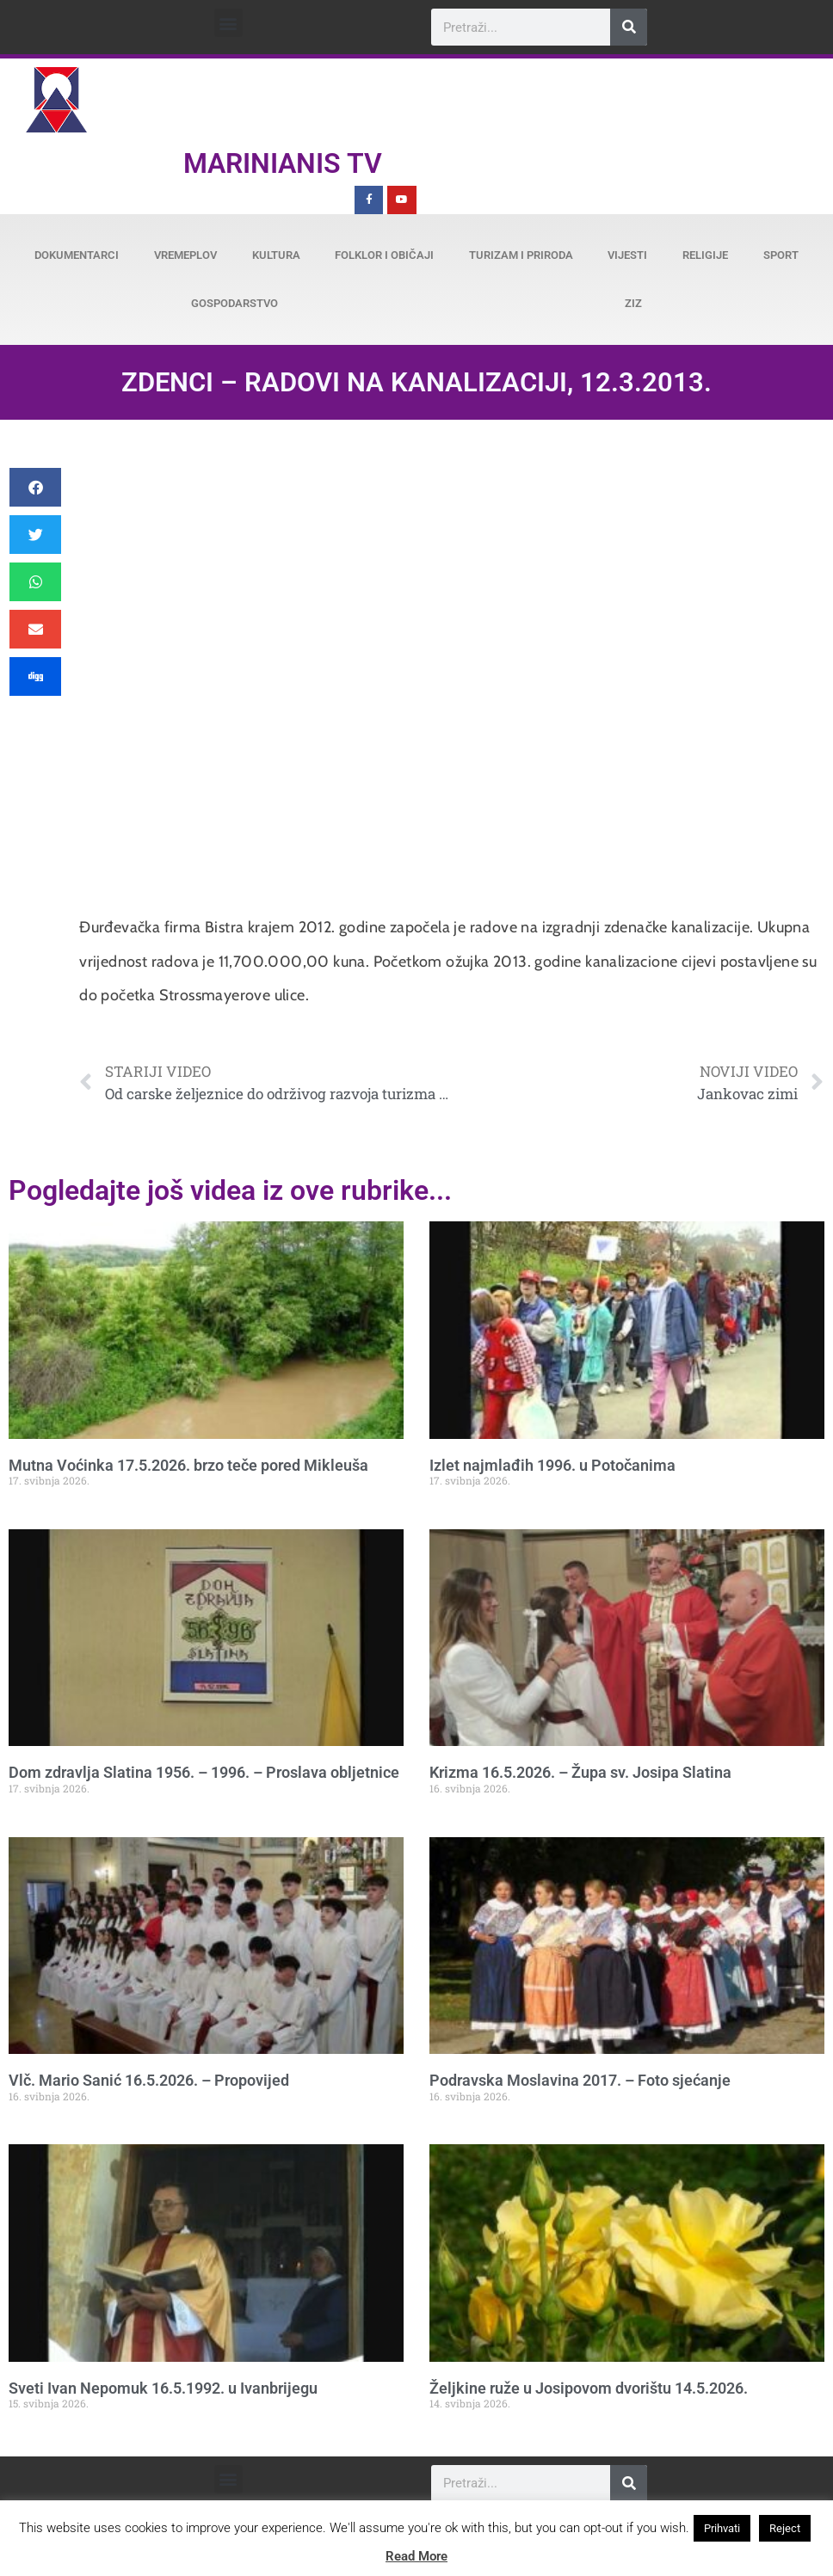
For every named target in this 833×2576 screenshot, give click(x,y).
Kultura (276, 255)
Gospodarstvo (234, 303)
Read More (416, 2556)
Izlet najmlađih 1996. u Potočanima (552, 1465)
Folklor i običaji (384, 255)
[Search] (628, 27)
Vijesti (627, 255)
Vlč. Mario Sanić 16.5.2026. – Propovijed (149, 2080)
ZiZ (633, 303)
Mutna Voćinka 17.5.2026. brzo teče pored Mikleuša (188, 1465)
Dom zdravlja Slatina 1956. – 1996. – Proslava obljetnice (204, 1772)
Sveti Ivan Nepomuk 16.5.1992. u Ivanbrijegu (163, 2388)
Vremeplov (185, 255)
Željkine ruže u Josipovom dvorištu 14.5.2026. (588, 2388)
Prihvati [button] (722, 2528)
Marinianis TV (282, 163)
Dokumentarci (76, 255)
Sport (781, 255)
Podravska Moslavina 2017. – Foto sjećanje (580, 2080)
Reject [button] (784, 2528)
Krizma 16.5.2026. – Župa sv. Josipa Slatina (580, 1772)
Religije (705, 255)
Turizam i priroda (521, 255)
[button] (228, 23)
